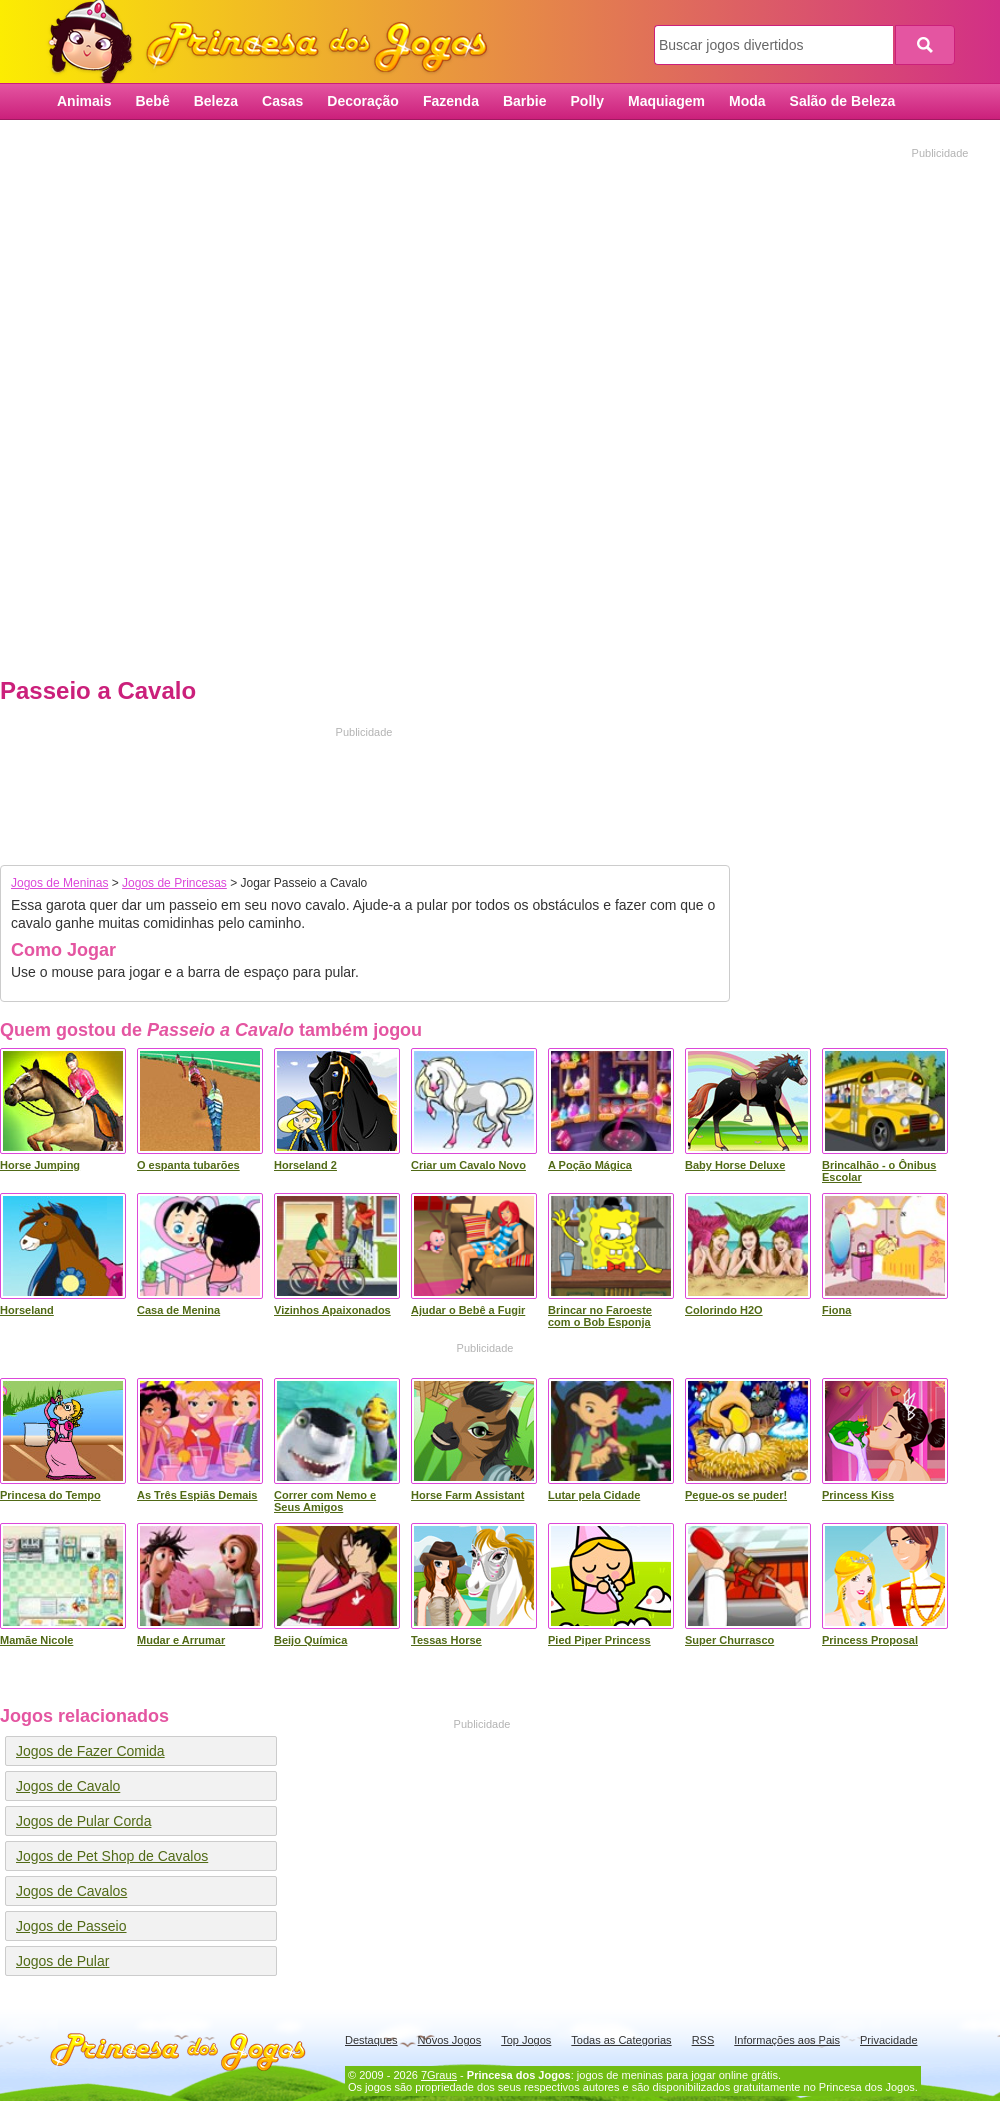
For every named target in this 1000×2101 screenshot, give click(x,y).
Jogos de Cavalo (68, 1786)
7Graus (439, 2075)
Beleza (216, 101)
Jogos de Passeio (71, 1926)
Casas (282, 101)
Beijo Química (310, 1640)
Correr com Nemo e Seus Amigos (325, 1501)
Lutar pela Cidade (594, 1495)
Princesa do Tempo (50, 1495)
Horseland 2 (305, 1165)
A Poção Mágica (590, 1165)
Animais (84, 101)
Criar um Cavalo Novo (468, 1165)
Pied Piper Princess (599, 1640)
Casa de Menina (178, 1310)
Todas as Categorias (621, 2040)
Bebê (152, 101)
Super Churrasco (729, 1640)
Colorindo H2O (724, 1310)
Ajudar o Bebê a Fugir (468, 1310)
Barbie (525, 101)
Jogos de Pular (62, 1961)
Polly (587, 101)
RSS (703, 2040)
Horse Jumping (40, 1165)
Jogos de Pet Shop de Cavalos (112, 1856)
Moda (747, 101)
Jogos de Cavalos (71, 1891)
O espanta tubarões (188, 1165)
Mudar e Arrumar (181, 1640)
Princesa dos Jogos (275, 42)
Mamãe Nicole (36, 1640)
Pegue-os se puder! (736, 1495)
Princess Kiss (858, 1495)
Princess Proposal (870, 1640)
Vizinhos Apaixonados (332, 1310)
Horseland (27, 1310)
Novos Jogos (450, 2040)
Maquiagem (666, 101)
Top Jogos (526, 2040)
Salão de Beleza (843, 101)
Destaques (371, 2040)
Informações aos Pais (787, 2040)
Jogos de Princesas (174, 883)
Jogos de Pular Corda (83, 1821)
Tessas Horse (446, 1640)
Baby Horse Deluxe (735, 1165)
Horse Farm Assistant (467, 1495)
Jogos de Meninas (59, 883)
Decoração (363, 101)
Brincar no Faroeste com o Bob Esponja (600, 1316)
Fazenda (451, 101)
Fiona (836, 1310)
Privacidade (888, 2040)
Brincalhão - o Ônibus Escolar (879, 1171)
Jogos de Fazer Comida (90, 1751)
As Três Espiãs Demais (197, 1495)
